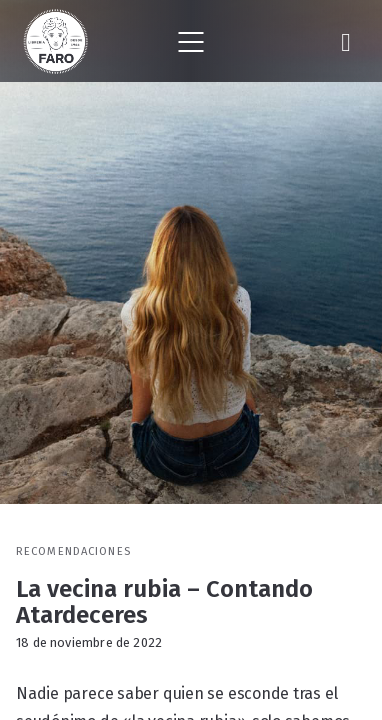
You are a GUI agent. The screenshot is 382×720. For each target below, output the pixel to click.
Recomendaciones (73, 551)
